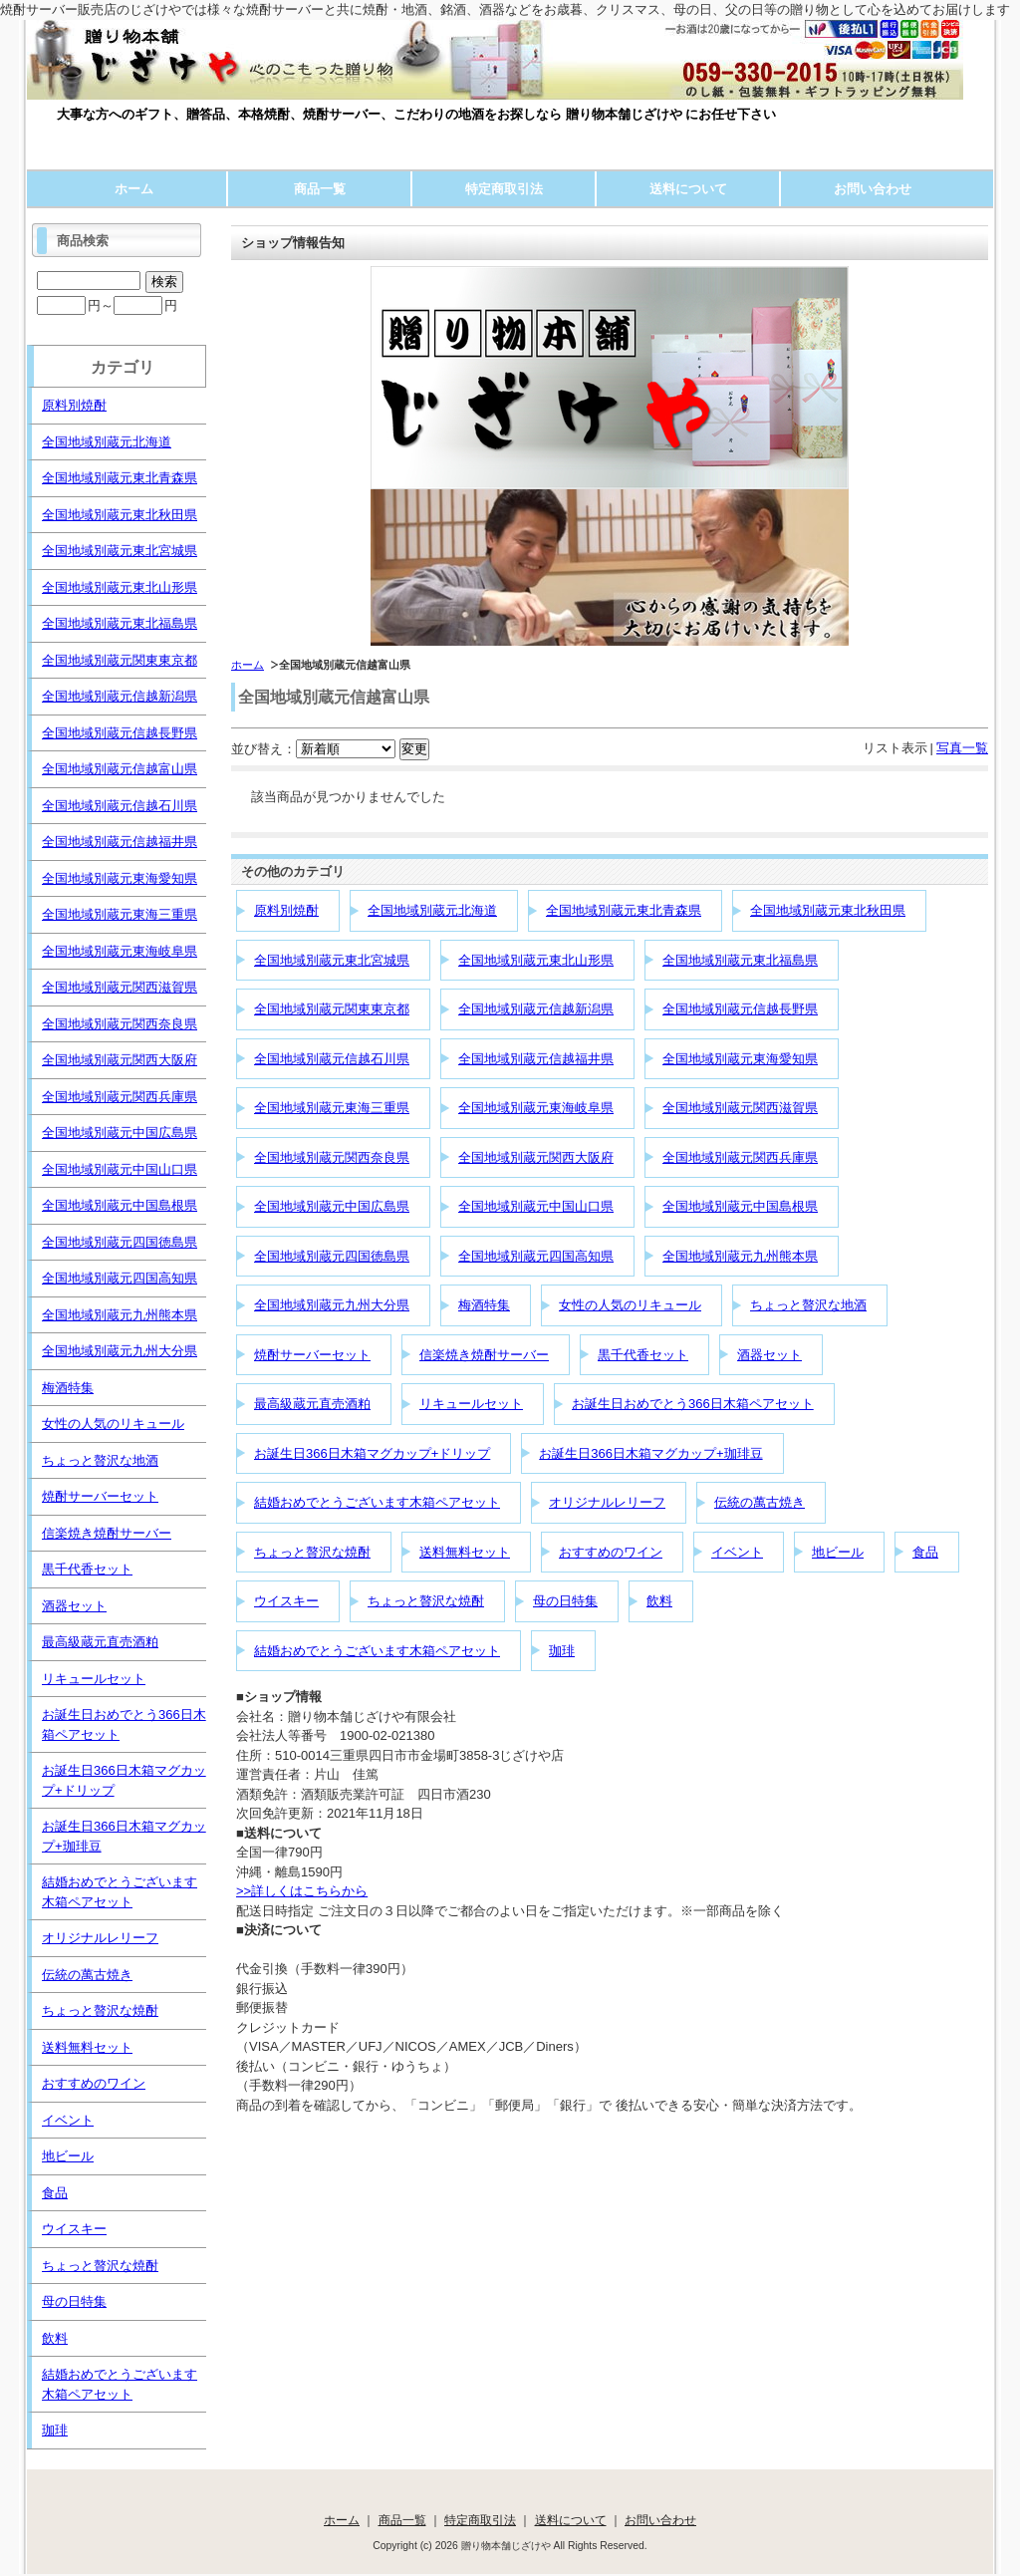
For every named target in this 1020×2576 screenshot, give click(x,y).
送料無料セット (464, 1552)
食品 (925, 1552)
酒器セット (769, 1354)
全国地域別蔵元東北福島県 (740, 960)
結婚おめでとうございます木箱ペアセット (377, 1502)
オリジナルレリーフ (607, 1502)
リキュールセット (471, 1403)
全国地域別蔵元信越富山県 (119, 768)
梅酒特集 (484, 1304)
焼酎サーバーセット (312, 1354)
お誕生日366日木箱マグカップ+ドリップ (372, 1453)
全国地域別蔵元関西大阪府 (536, 1157)
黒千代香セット (643, 1354)
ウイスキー (286, 1600)
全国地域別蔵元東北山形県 (536, 960)
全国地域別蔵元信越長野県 (740, 1009)
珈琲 (562, 1650)
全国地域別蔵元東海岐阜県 (536, 1107)
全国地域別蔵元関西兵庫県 (740, 1157)
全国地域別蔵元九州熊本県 (740, 1256)
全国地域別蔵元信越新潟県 (536, 1009)
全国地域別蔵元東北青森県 (623, 910)
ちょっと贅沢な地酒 (808, 1304)
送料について (688, 188)
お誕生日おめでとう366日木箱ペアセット (693, 1403)
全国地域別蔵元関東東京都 (331, 1009)
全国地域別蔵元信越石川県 (331, 1058)
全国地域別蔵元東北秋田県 (827, 910)
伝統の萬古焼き (759, 1502)
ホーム (134, 188)
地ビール (838, 1552)
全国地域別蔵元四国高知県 (536, 1256)
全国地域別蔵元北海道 (432, 910)
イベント (737, 1552)
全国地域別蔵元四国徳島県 (331, 1256)
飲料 (659, 1600)
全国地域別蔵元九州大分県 (331, 1304)
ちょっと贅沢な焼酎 (312, 1552)
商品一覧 (320, 188)
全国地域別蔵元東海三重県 (331, 1107)
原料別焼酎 (286, 910)
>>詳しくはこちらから (302, 1890)
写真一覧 (962, 747)
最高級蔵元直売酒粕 (312, 1403)
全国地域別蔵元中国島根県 (740, 1206)
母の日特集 (565, 1600)
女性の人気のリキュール (630, 1304)
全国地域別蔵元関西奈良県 (331, 1157)
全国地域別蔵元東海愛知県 (740, 1058)
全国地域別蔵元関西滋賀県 (740, 1107)
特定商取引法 (504, 188)
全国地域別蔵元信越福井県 (536, 1058)
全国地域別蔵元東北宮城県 (331, 960)
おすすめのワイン (610, 1552)
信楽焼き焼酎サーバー (484, 1354)
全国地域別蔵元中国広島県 (331, 1206)
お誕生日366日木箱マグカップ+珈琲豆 (650, 1453)
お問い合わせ (872, 188)
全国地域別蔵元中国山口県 (536, 1206)
